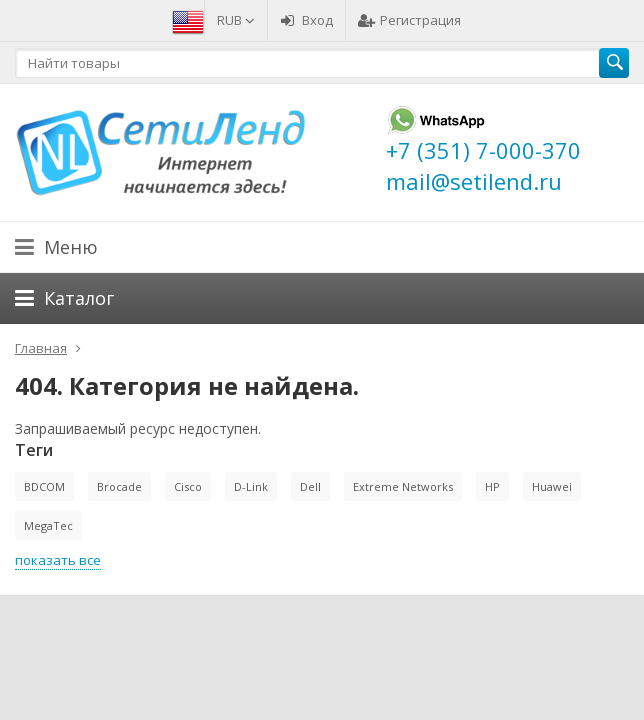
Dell (310, 486)
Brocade (119, 486)
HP (492, 486)
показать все (58, 560)
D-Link (251, 486)
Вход (306, 20)
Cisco (188, 486)
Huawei (552, 486)
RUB (236, 20)
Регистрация (409, 20)
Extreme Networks (403, 486)
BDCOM (44, 486)
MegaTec (48, 525)
